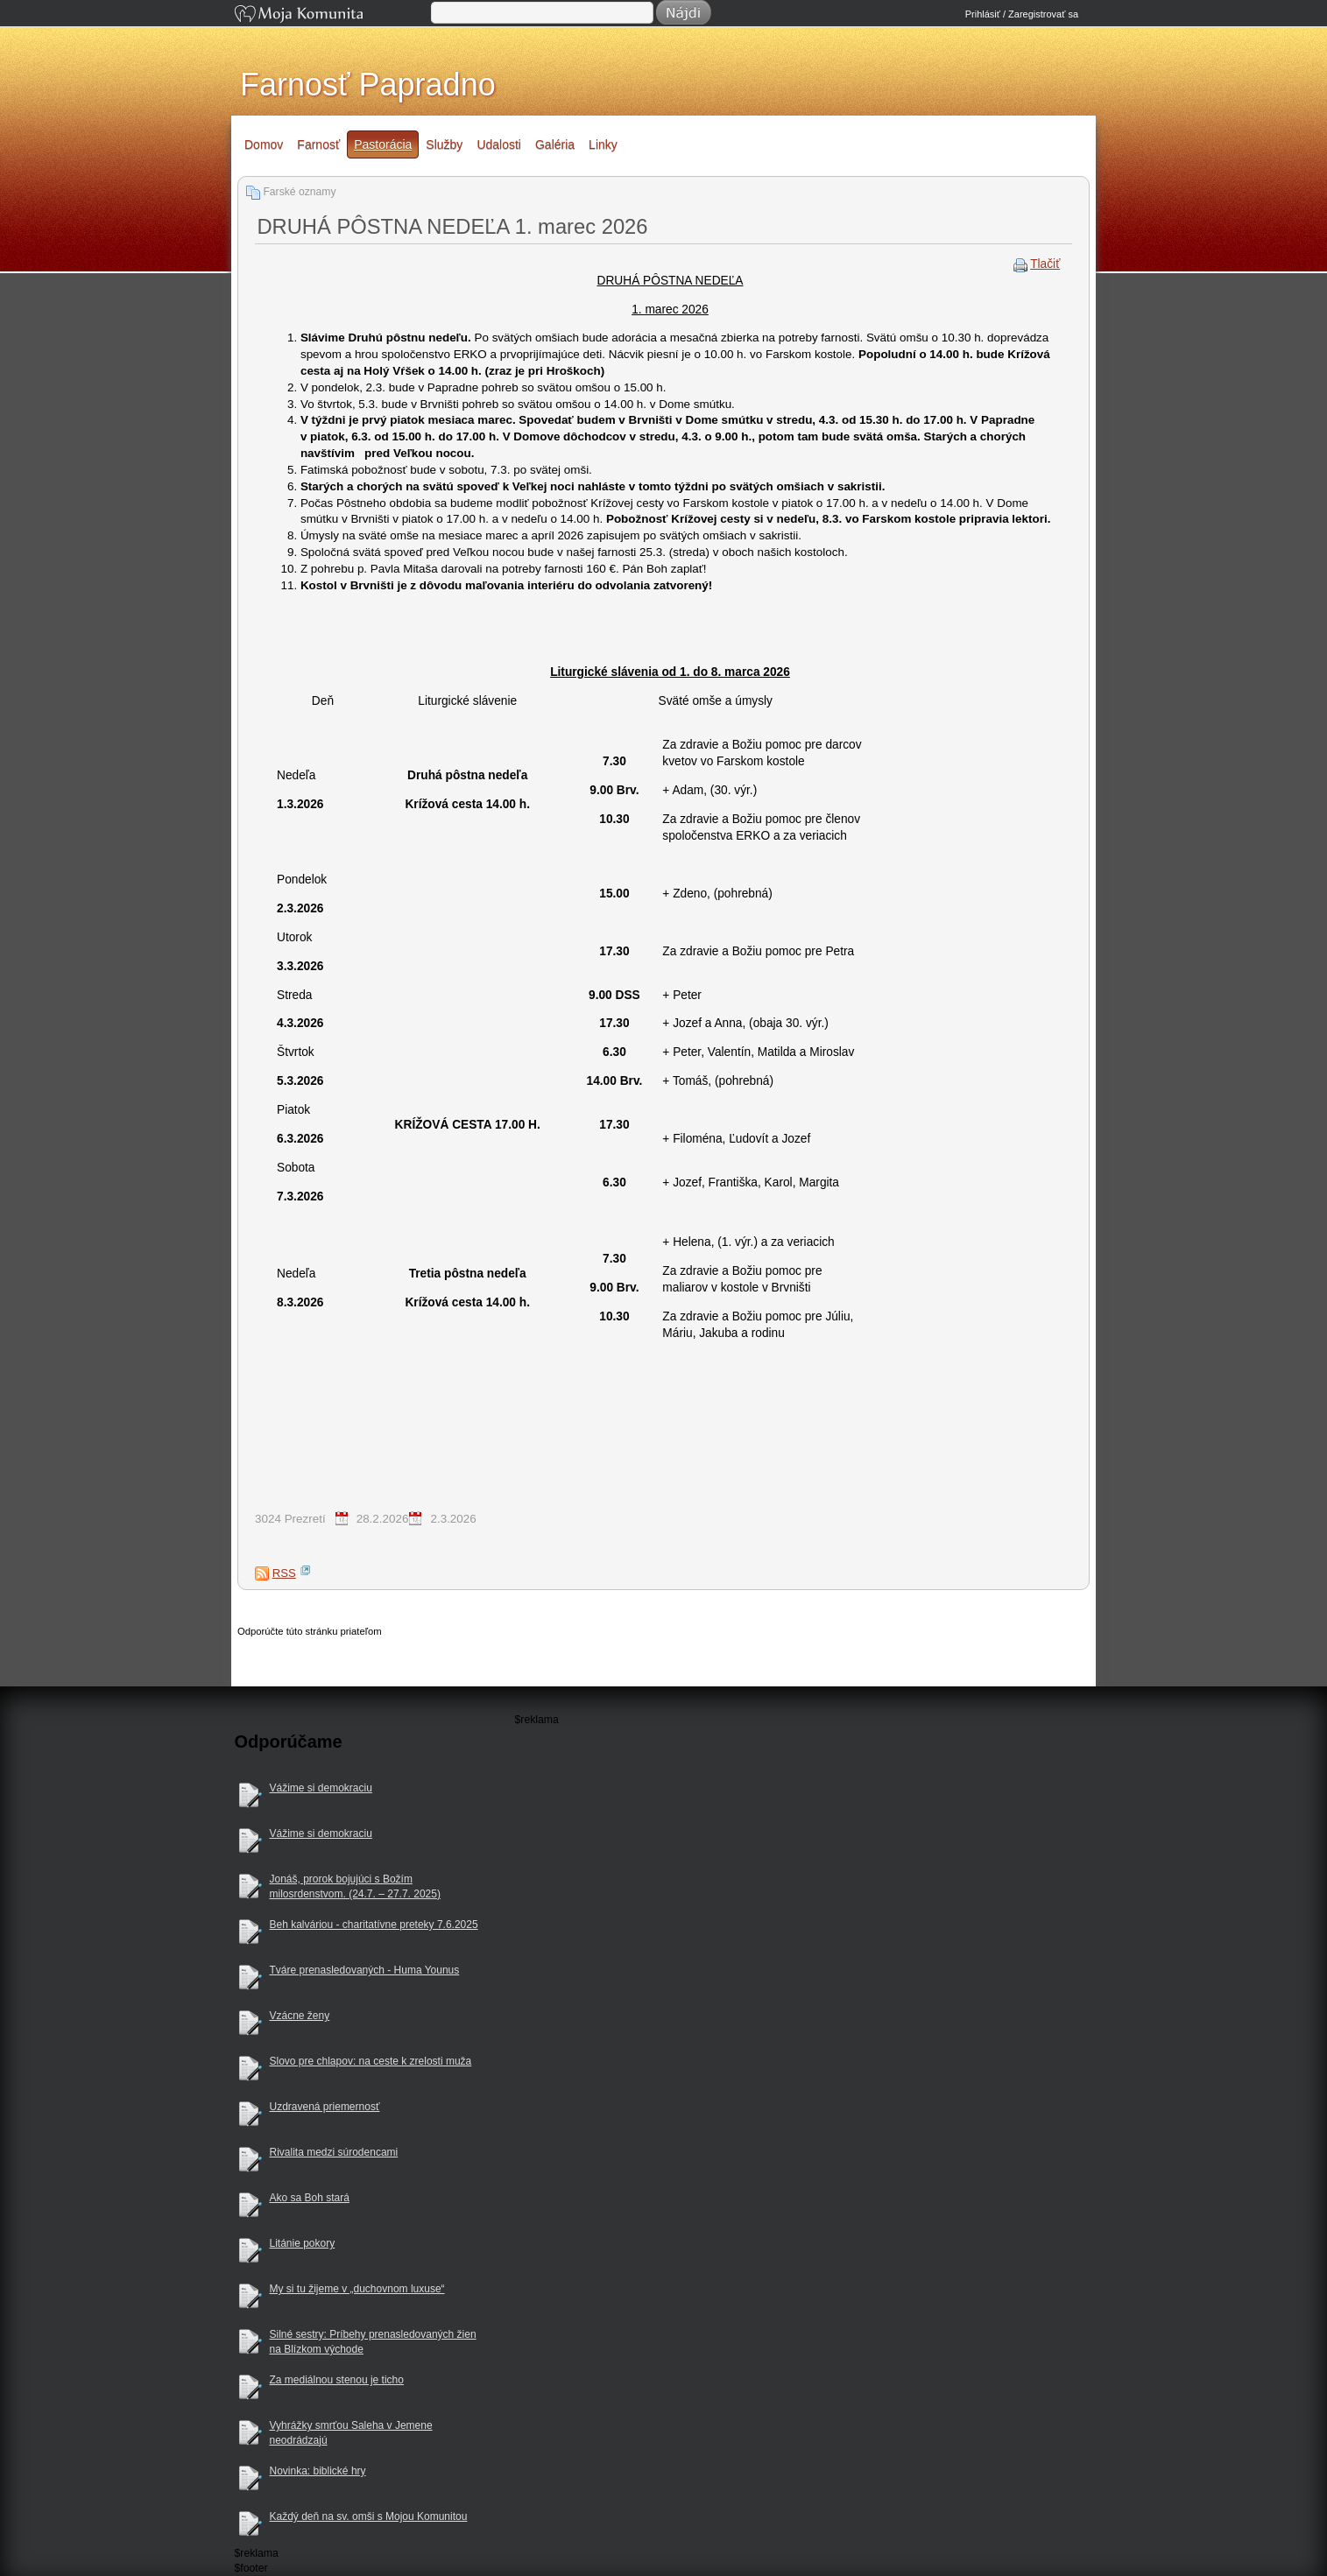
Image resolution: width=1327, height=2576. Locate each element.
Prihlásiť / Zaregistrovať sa (1021, 14)
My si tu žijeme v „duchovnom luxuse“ (357, 2289)
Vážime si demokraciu (321, 1788)
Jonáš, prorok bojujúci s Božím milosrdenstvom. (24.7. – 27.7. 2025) (355, 1886)
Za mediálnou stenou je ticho (337, 2380)
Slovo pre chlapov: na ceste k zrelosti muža (371, 2061)
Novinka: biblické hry (318, 2471)
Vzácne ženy (300, 2015)
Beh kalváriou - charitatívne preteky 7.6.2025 (374, 1924)
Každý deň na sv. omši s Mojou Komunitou (369, 2516)
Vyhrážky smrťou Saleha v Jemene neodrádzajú (351, 2432)
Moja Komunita (331, 15)
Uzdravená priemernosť (325, 2107)
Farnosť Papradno (368, 84)
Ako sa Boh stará (309, 2198)
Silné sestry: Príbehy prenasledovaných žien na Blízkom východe (373, 2341)
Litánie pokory (302, 2243)
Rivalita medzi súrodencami (334, 2152)
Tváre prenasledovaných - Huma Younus (365, 1970)
